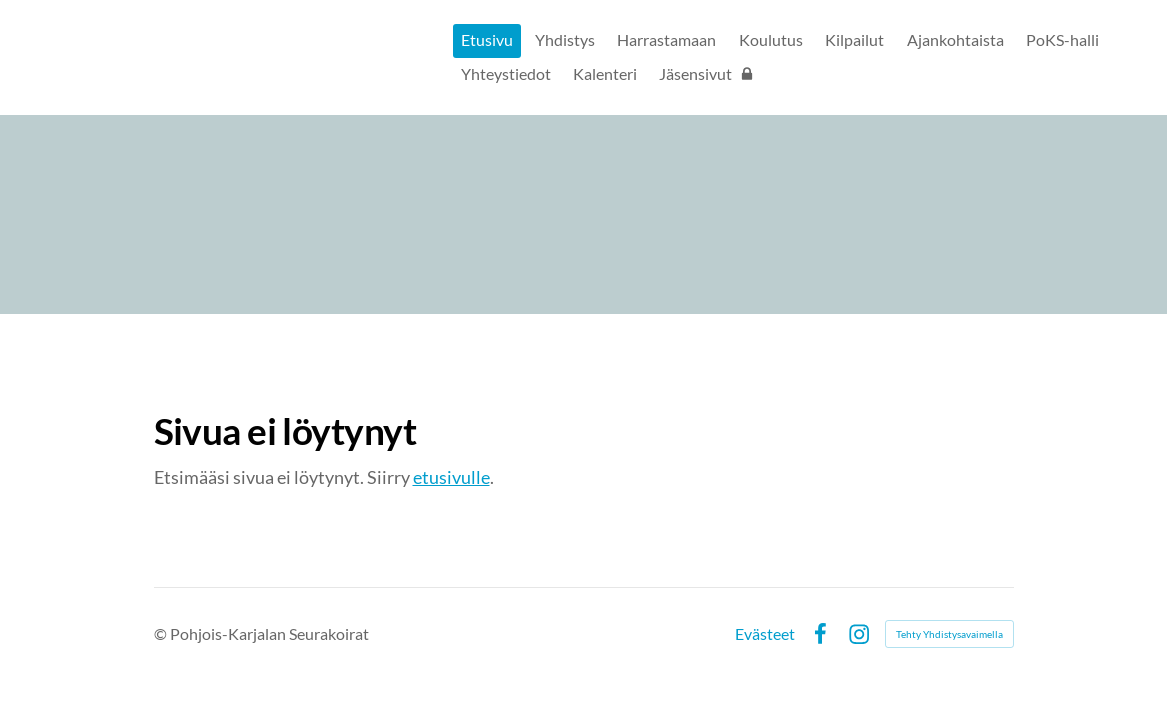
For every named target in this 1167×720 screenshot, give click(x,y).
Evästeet (765, 634)
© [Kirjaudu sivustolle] (162, 633)
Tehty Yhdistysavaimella (949, 634)
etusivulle (451, 477)
